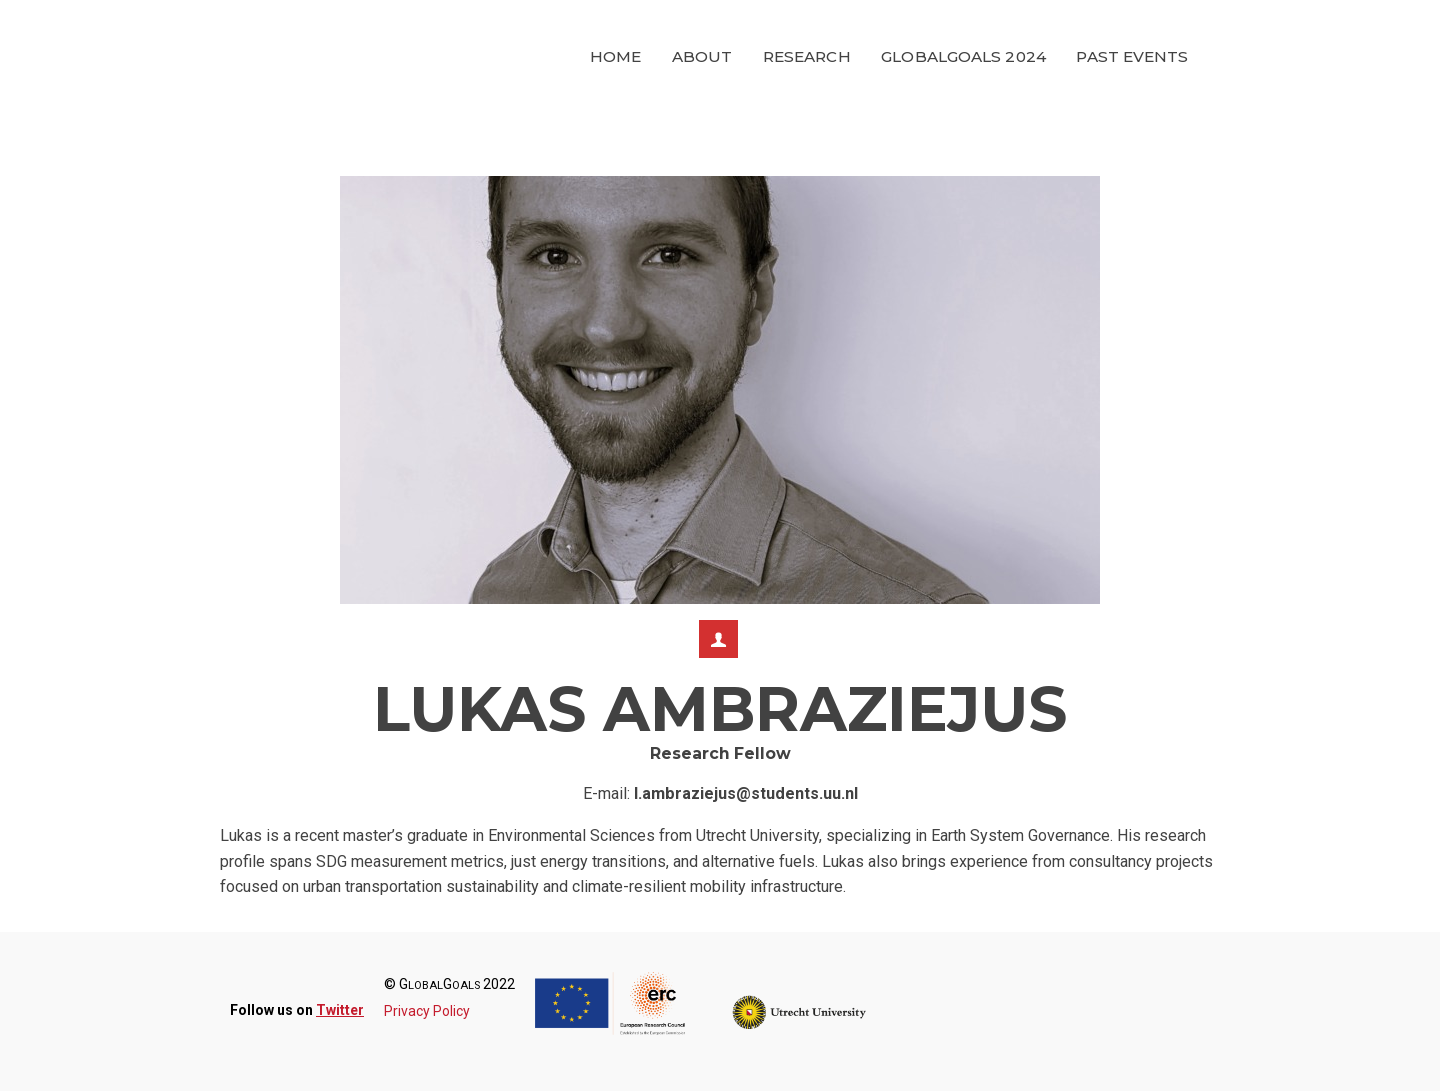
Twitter (340, 1010)
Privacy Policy (427, 1011)
